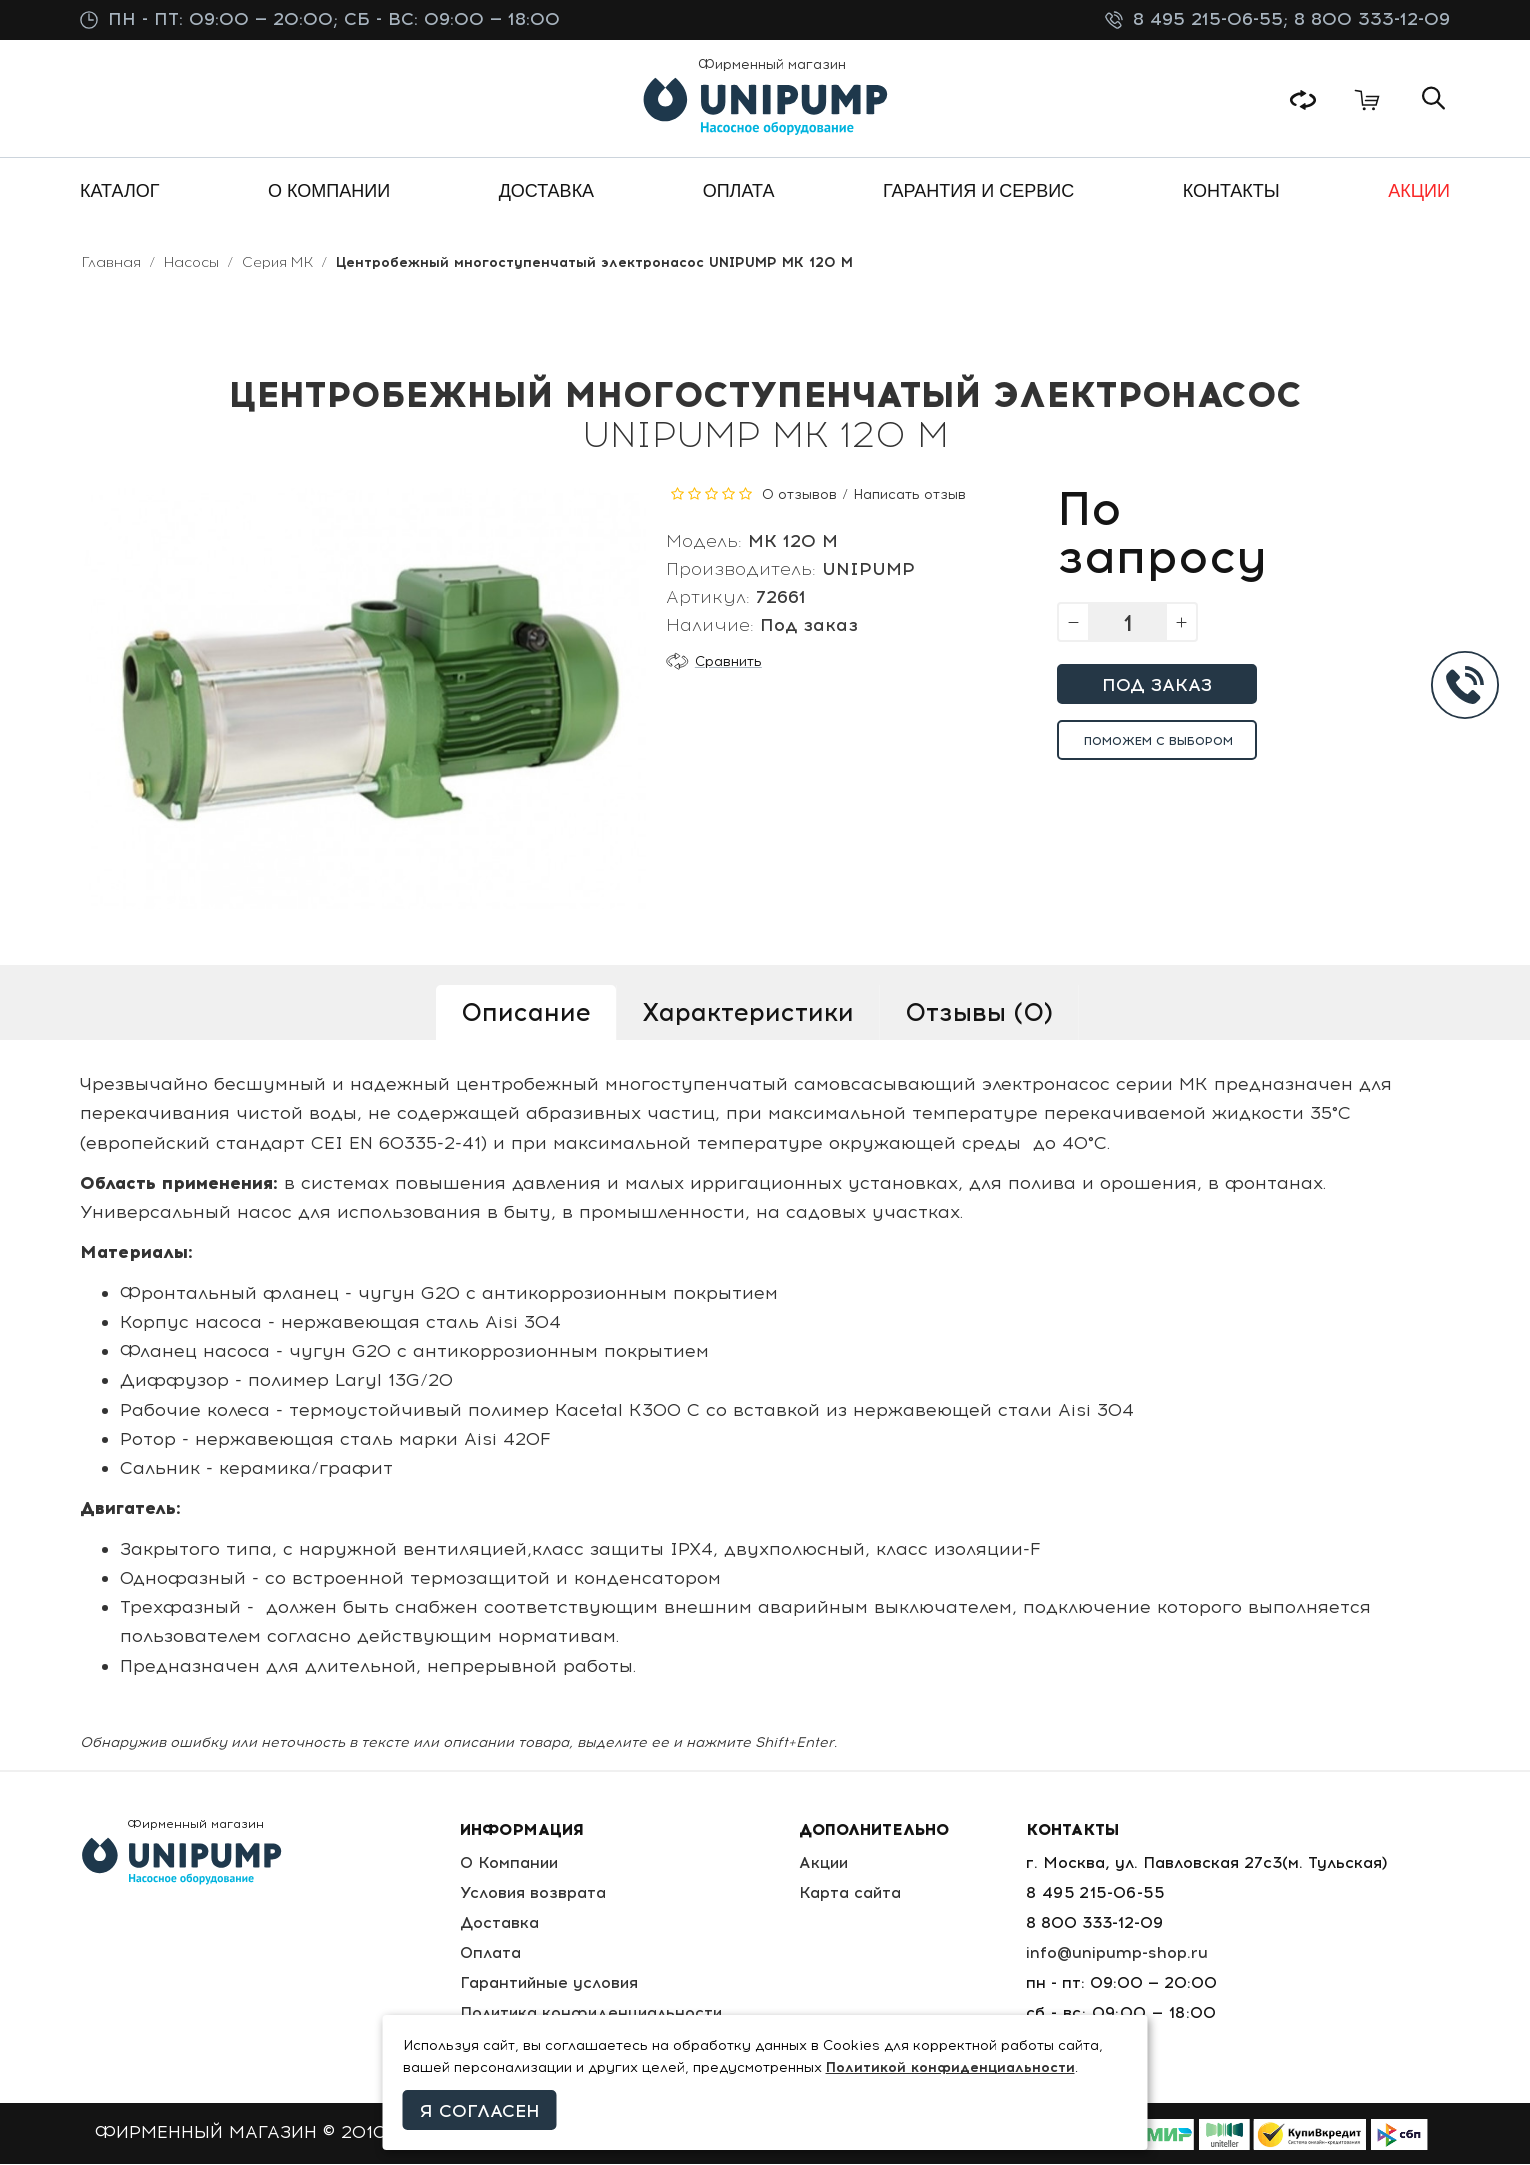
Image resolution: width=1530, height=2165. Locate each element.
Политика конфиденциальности (592, 2013)
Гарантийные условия (549, 1983)
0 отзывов (799, 495)
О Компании (509, 1863)
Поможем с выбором (1158, 742)
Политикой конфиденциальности (950, 2067)
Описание (526, 1013)
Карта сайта (853, 1893)
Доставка (498, 1923)
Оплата (490, 1953)
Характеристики (748, 1013)
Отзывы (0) (979, 1013)
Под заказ (1157, 686)
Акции (827, 1863)
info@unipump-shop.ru (1118, 1953)
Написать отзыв (909, 495)
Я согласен (480, 2111)
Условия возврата (532, 1893)
